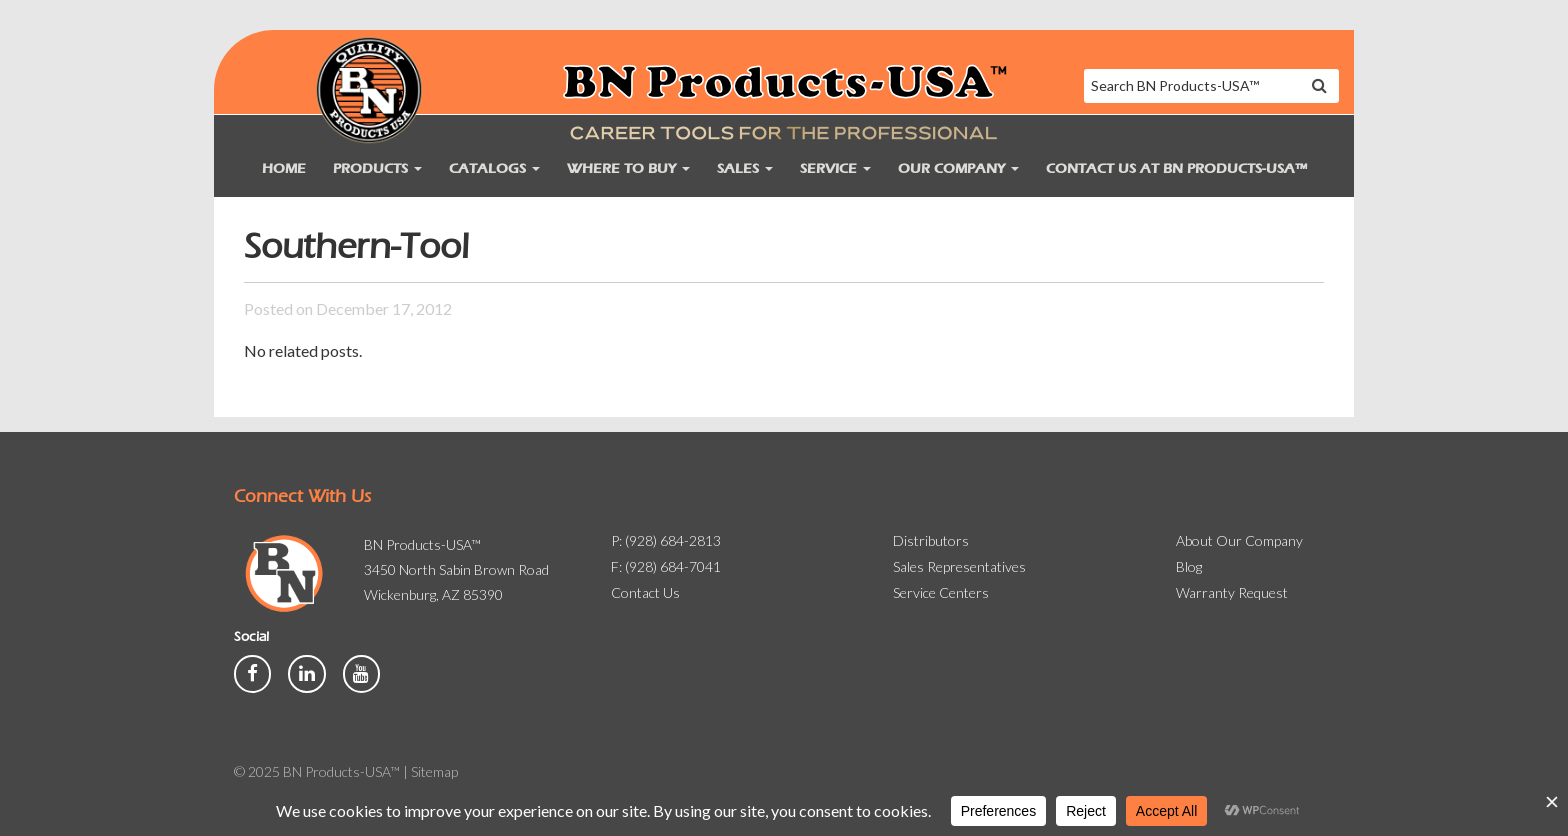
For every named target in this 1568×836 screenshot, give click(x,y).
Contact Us (645, 592)
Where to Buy (628, 168)
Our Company (958, 168)
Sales (745, 168)
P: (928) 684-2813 (666, 540)
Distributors (931, 540)
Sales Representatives (959, 566)
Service (835, 168)
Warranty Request (1232, 592)
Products (377, 168)
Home (284, 168)
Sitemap (434, 771)
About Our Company (1239, 540)
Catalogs (494, 168)
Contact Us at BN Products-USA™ (1176, 168)
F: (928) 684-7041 (666, 566)
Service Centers (941, 592)
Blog (1189, 566)
